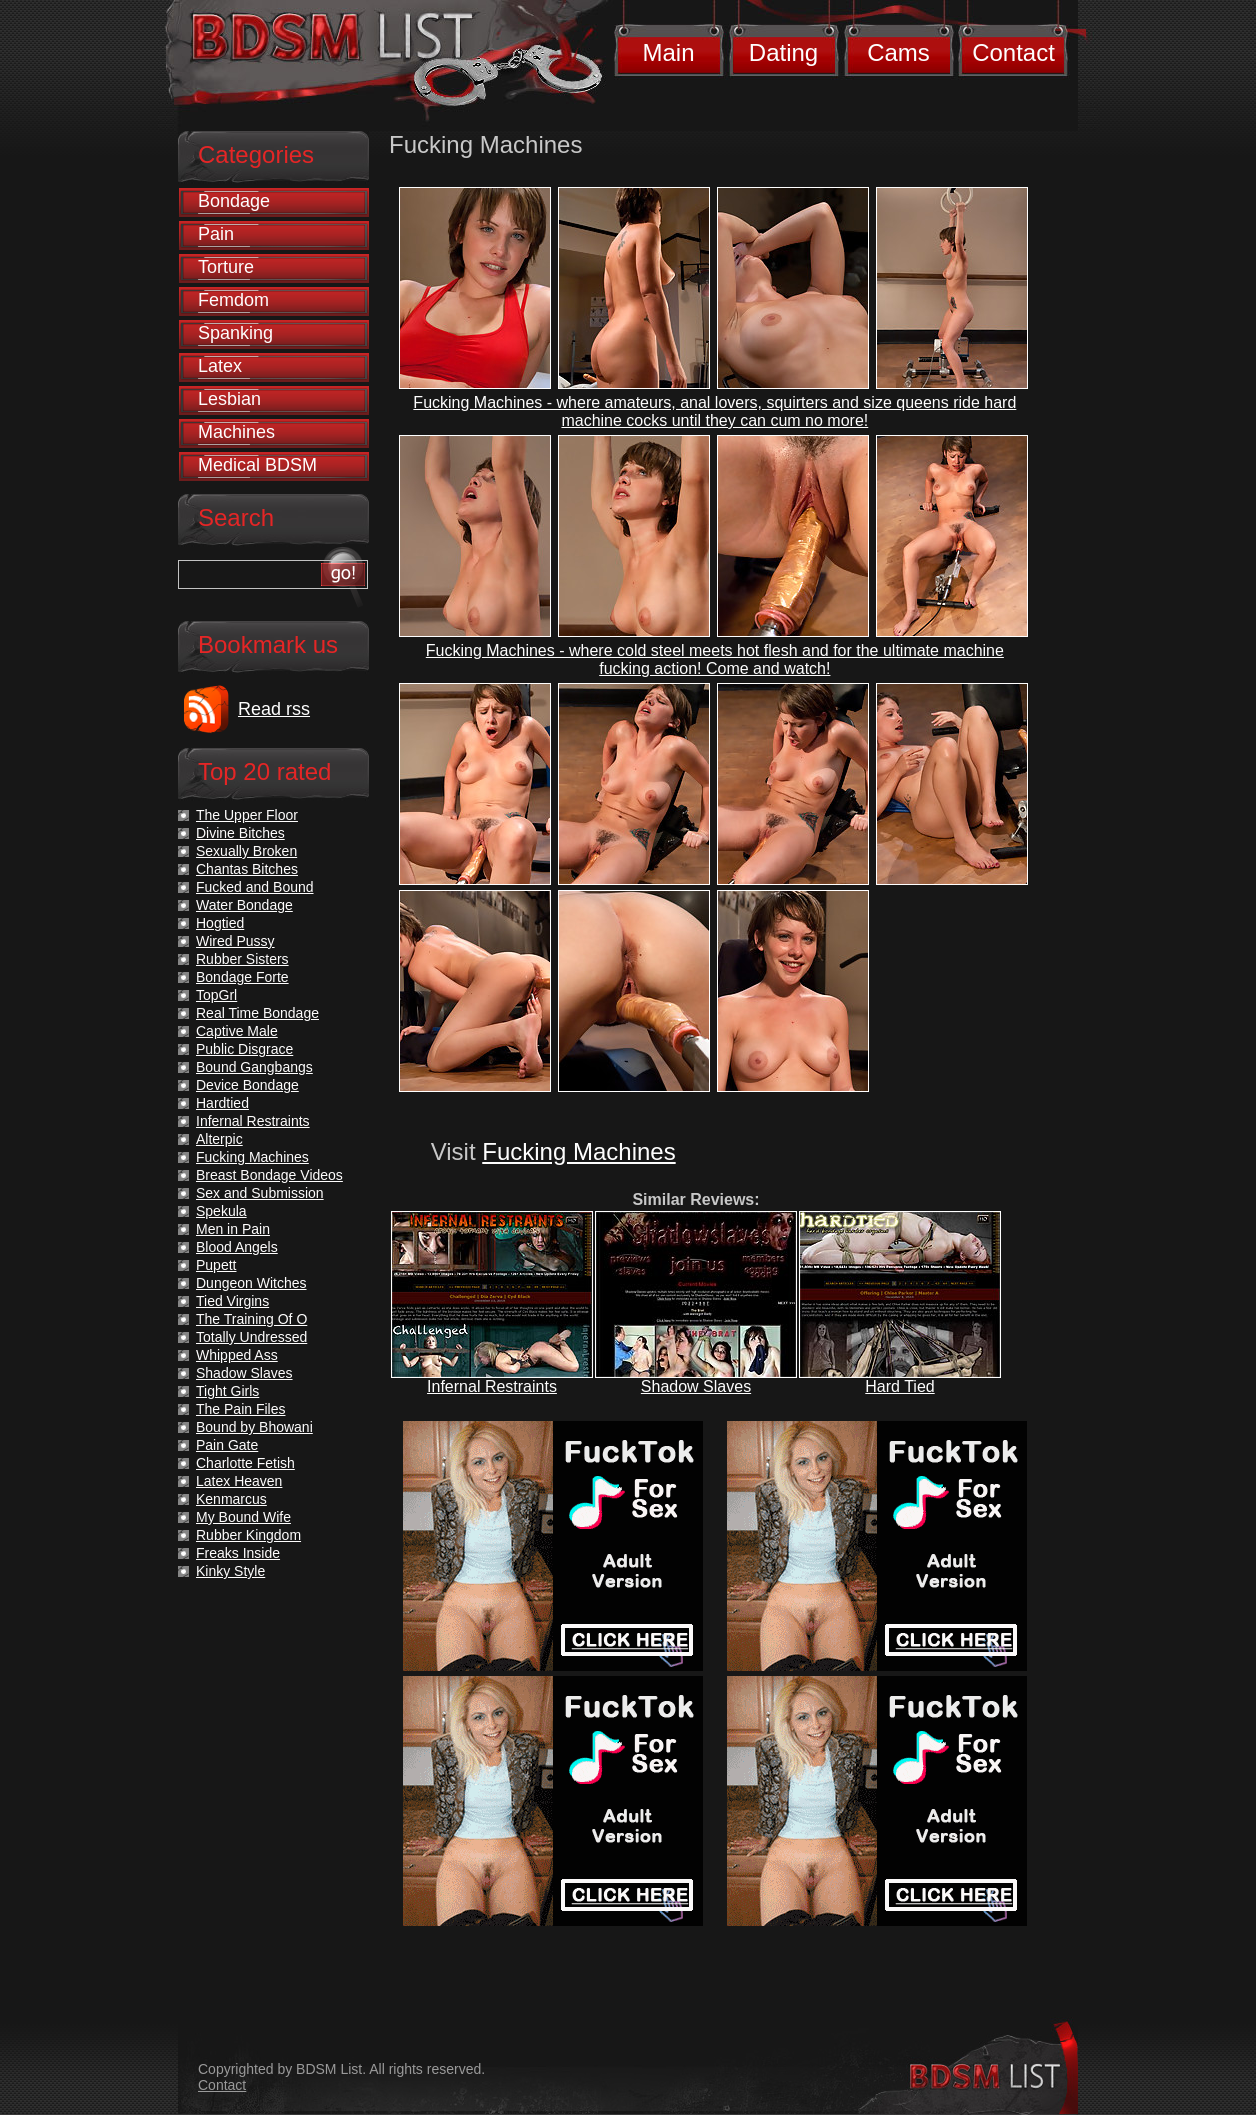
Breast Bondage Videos (269, 1175)
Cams (898, 52)
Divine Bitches (240, 833)
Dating (783, 52)
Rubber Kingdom (248, 1535)
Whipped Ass (237, 1355)
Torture (226, 267)
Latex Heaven (239, 1481)
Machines (236, 432)
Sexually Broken (246, 851)
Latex (220, 366)
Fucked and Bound (255, 887)
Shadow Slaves (696, 1386)
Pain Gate (227, 1445)
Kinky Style (230, 1571)
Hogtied (220, 923)
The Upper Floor (247, 815)
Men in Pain (233, 1229)
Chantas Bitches (247, 869)
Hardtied (222, 1103)
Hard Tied (899, 1386)
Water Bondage (244, 905)
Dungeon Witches (251, 1283)
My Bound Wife (243, 1517)
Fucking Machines (578, 1151)
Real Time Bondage (257, 1013)
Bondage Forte (242, 977)
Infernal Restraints (492, 1386)
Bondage (234, 201)
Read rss (274, 709)
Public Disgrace (244, 1049)
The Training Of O (251, 1319)
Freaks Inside (238, 1553)
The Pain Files (240, 1409)
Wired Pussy (235, 941)
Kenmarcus (231, 1499)
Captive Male (237, 1031)
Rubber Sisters (242, 959)
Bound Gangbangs (254, 1067)
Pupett (216, 1265)
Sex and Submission (260, 1193)
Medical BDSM (257, 465)
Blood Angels (237, 1247)
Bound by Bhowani (254, 1427)
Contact (1013, 52)
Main (668, 52)
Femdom (233, 300)
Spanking (235, 333)
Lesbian (229, 399)
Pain (216, 234)
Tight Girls (227, 1391)
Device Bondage (247, 1085)
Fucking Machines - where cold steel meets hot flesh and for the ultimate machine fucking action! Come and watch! (715, 659)
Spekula (221, 1211)
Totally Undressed (251, 1337)
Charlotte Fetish (245, 1463)
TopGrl (216, 995)
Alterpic (219, 1139)
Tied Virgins (232, 1301)
